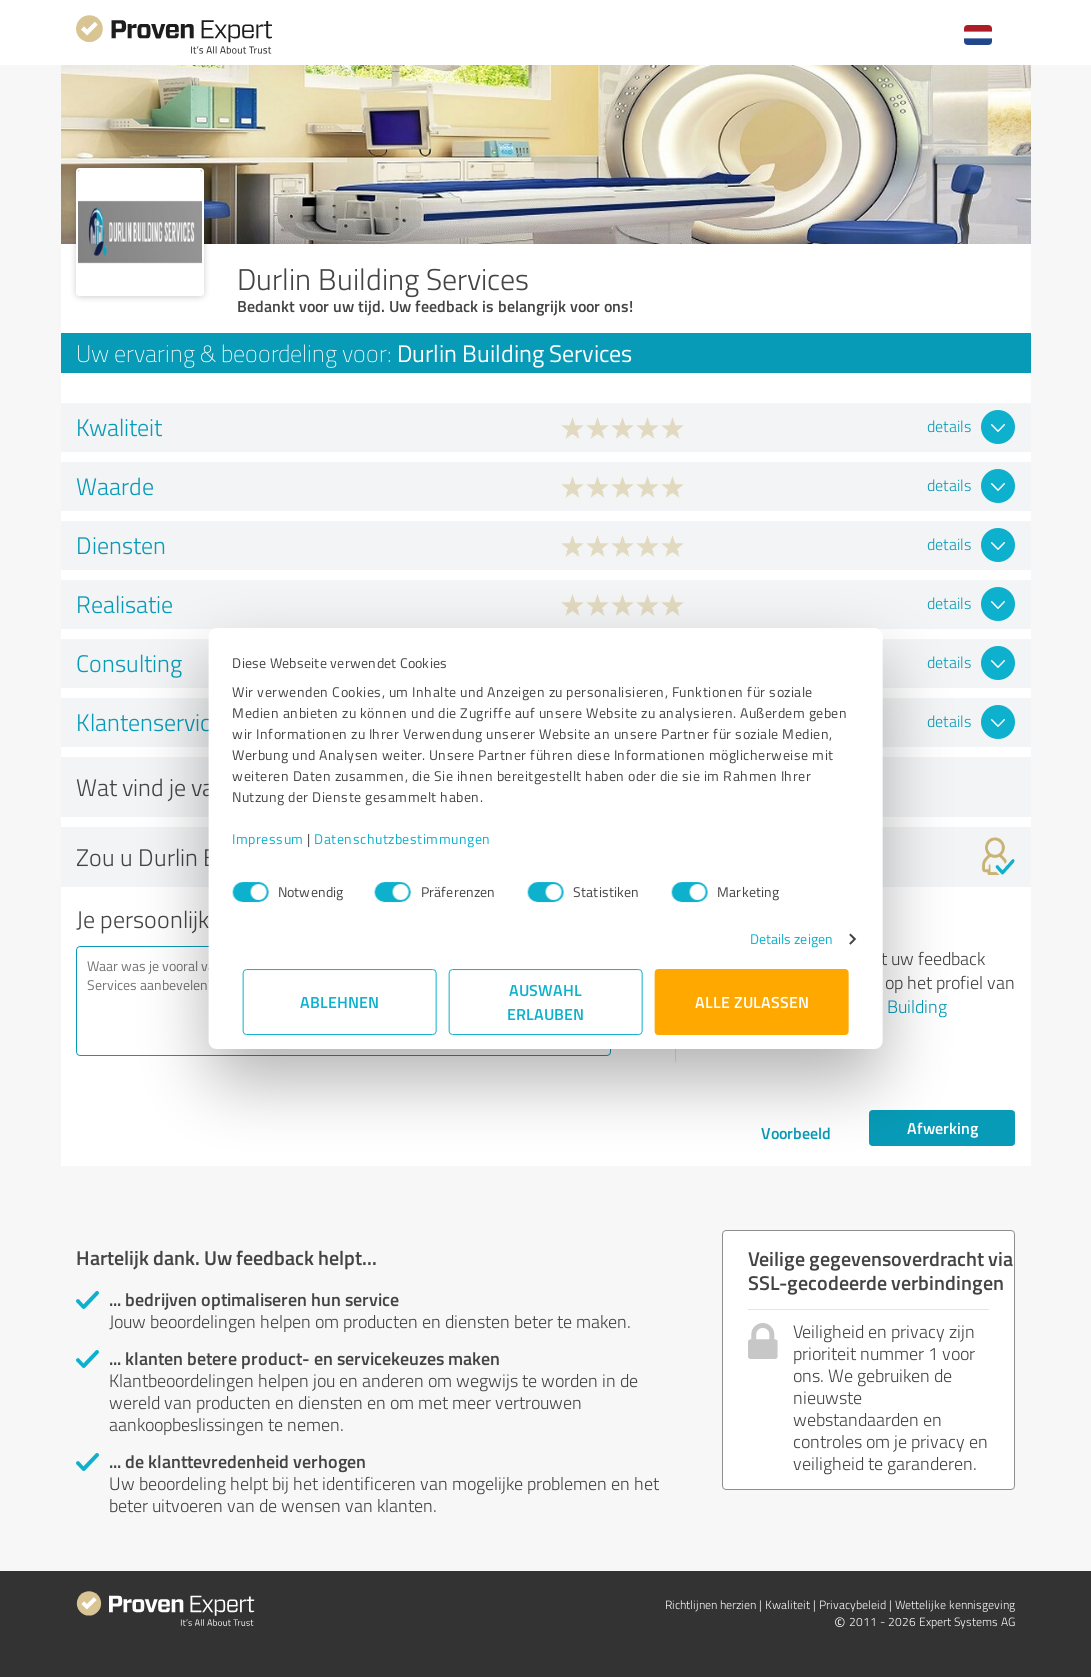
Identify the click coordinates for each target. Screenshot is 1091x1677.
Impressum (279, 838)
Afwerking (942, 1127)
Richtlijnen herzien (710, 1604)
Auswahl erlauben (545, 1001)
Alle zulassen (752, 1001)
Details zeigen (780, 938)
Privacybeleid (852, 1604)
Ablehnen (339, 1001)
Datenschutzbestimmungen (413, 838)
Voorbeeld (796, 1132)
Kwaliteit (787, 1604)
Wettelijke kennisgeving (955, 1604)
